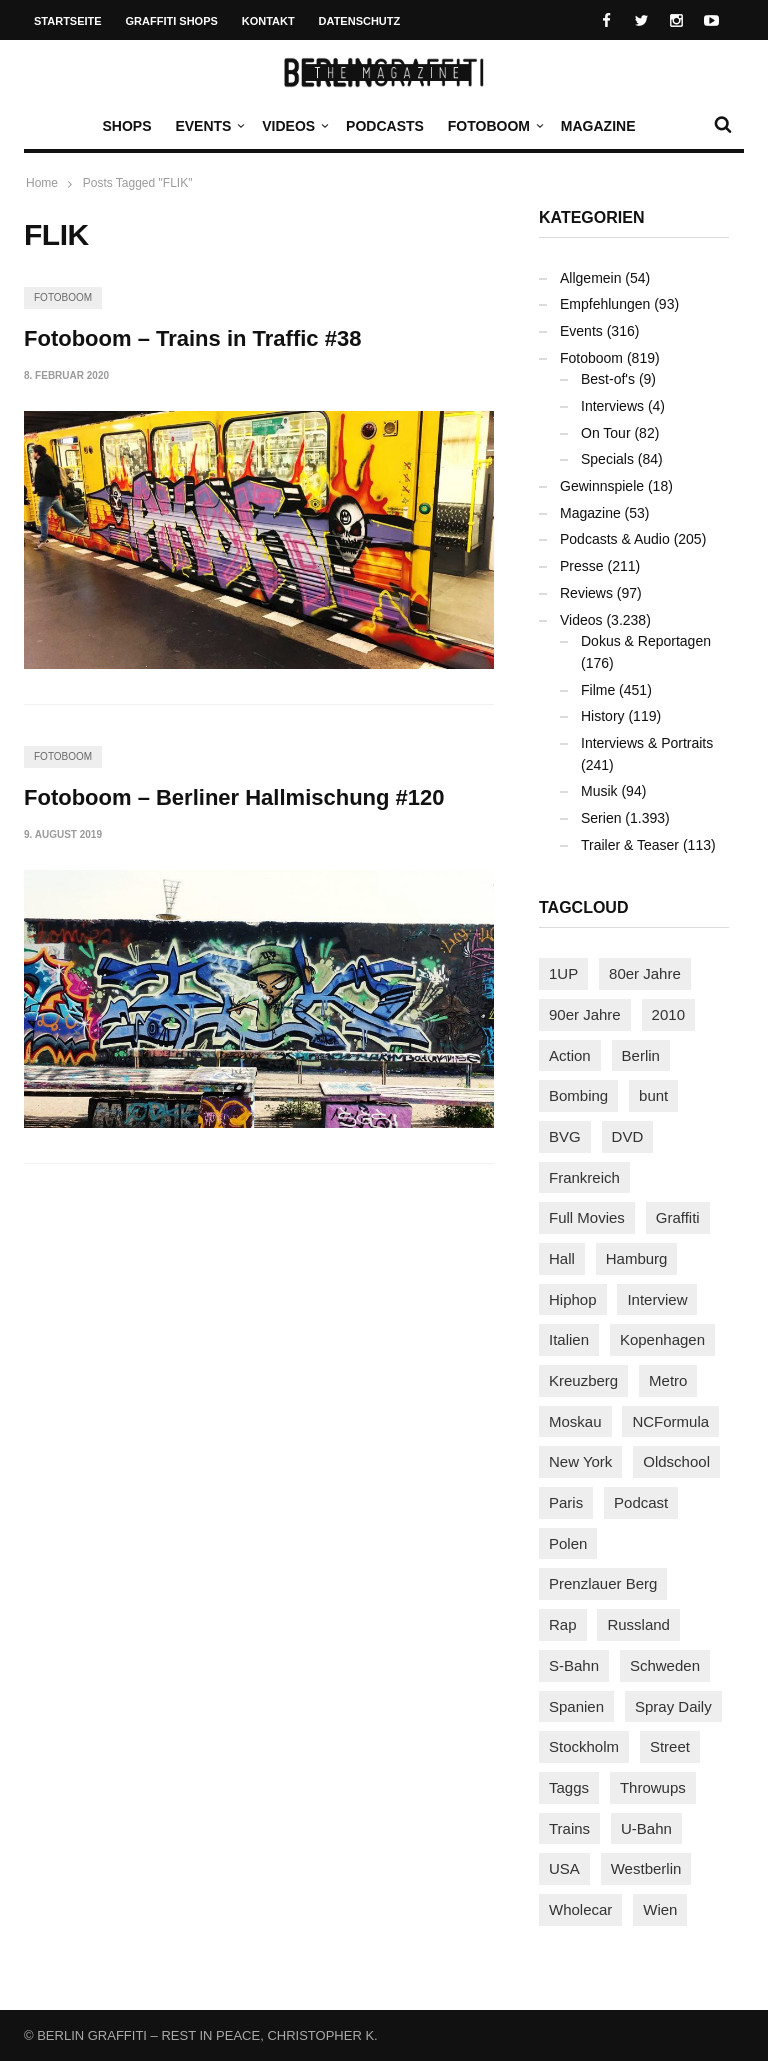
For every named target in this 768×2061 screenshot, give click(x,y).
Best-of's (608, 379)
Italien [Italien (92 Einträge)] (569, 1339)
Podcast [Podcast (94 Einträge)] (641, 1502)
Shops (126, 126)
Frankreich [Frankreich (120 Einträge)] (584, 1177)
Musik (599, 791)
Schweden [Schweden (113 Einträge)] (665, 1665)
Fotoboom (494, 126)
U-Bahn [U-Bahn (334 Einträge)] (646, 1828)
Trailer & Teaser (630, 845)
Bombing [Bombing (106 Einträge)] (578, 1095)
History (603, 716)
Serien (601, 818)
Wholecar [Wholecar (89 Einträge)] (580, 1909)
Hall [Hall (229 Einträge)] (562, 1258)
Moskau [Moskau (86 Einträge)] (575, 1421)
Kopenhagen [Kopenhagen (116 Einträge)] (662, 1339)
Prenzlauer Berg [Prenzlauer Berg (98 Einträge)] (603, 1583)
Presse (582, 566)
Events (208, 126)
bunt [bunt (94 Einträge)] (653, 1095)
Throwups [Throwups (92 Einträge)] (653, 1787)
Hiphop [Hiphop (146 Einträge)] (573, 1299)
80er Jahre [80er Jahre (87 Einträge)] (645, 973)
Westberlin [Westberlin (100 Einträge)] (646, 1868)
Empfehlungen (605, 304)
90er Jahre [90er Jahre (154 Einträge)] (585, 1014)
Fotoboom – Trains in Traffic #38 (192, 338)
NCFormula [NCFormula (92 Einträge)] (670, 1421)
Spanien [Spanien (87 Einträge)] (576, 1706)
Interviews (612, 406)
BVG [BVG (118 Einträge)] (565, 1136)
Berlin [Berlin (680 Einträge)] (641, 1055)
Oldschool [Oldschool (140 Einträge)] (676, 1461)
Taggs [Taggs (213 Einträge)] (569, 1787)
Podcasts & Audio (615, 539)
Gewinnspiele (602, 486)
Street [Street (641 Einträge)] (670, 1746)
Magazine (598, 126)
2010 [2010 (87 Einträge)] (668, 1014)
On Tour (606, 433)
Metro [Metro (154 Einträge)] (668, 1380)
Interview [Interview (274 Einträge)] (657, 1299)
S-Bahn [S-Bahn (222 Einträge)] (574, 1665)
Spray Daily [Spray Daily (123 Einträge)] (673, 1706)
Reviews (586, 593)
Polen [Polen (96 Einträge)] (568, 1543)
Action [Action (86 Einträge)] (570, 1055)
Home (42, 183)
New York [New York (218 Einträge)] (580, 1461)
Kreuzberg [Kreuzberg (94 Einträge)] (583, 1380)
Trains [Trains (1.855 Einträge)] (569, 1828)
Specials (607, 459)
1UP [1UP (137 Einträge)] (563, 973)
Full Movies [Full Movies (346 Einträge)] (587, 1217)
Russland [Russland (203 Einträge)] (638, 1624)
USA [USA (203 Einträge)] (564, 1868)
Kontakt (268, 21)
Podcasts (385, 126)
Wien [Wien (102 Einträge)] (660, 1909)
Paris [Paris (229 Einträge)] (566, 1502)
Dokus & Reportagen (646, 641)
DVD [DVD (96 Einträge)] (628, 1136)
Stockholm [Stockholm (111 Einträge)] (584, 1746)
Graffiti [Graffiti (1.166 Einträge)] (678, 1217)
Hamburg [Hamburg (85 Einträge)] (637, 1258)
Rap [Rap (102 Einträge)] (563, 1624)
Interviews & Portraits (647, 743)
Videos (293, 126)
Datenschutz (360, 21)
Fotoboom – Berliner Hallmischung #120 (234, 797)
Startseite (68, 21)
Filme (598, 690)
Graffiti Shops (172, 21)
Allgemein (590, 278)
